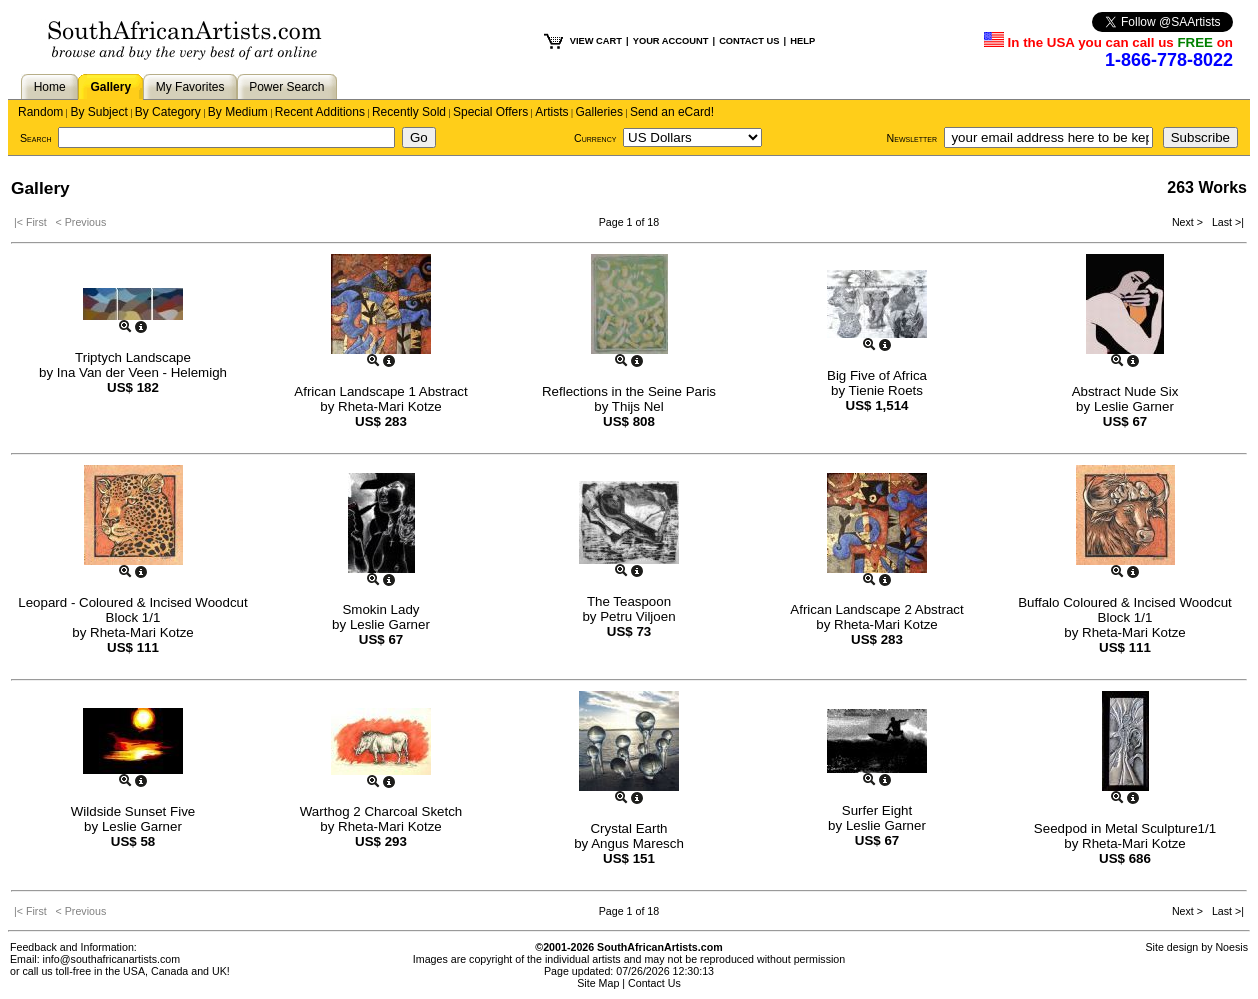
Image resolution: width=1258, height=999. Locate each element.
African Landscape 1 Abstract (380, 391)
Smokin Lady (380, 609)
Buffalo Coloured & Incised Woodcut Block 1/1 (1125, 610)
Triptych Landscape (133, 357)
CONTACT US (749, 41)
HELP (802, 41)
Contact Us (654, 983)
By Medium (238, 112)
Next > (1189, 222)
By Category (168, 112)
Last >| (1225, 222)
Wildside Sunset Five (133, 811)
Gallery (110, 87)
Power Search (286, 87)
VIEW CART (596, 41)
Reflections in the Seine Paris (629, 391)
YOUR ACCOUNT (671, 41)
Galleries (599, 112)
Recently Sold (409, 112)
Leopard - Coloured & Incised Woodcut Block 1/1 (132, 610)
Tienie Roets (886, 390)
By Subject (98, 112)
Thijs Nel (638, 406)
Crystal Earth (628, 828)
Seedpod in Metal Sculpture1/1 (1125, 828)
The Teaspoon (629, 601)
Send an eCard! (672, 112)
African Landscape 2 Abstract (876, 609)
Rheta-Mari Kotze (390, 406)
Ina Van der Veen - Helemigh (142, 372)
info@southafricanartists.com (112, 959)
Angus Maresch (637, 843)
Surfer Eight (877, 810)
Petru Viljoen (637, 616)
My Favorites (190, 87)
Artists (551, 112)
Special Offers (490, 112)
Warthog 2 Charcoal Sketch (381, 811)
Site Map (598, 983)
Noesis (1231, 947)
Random (40, 112)
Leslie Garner (1134, 406)
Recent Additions (320, 112)
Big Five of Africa (877, 375)
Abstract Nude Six (1125, 391)
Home (50, 87)
